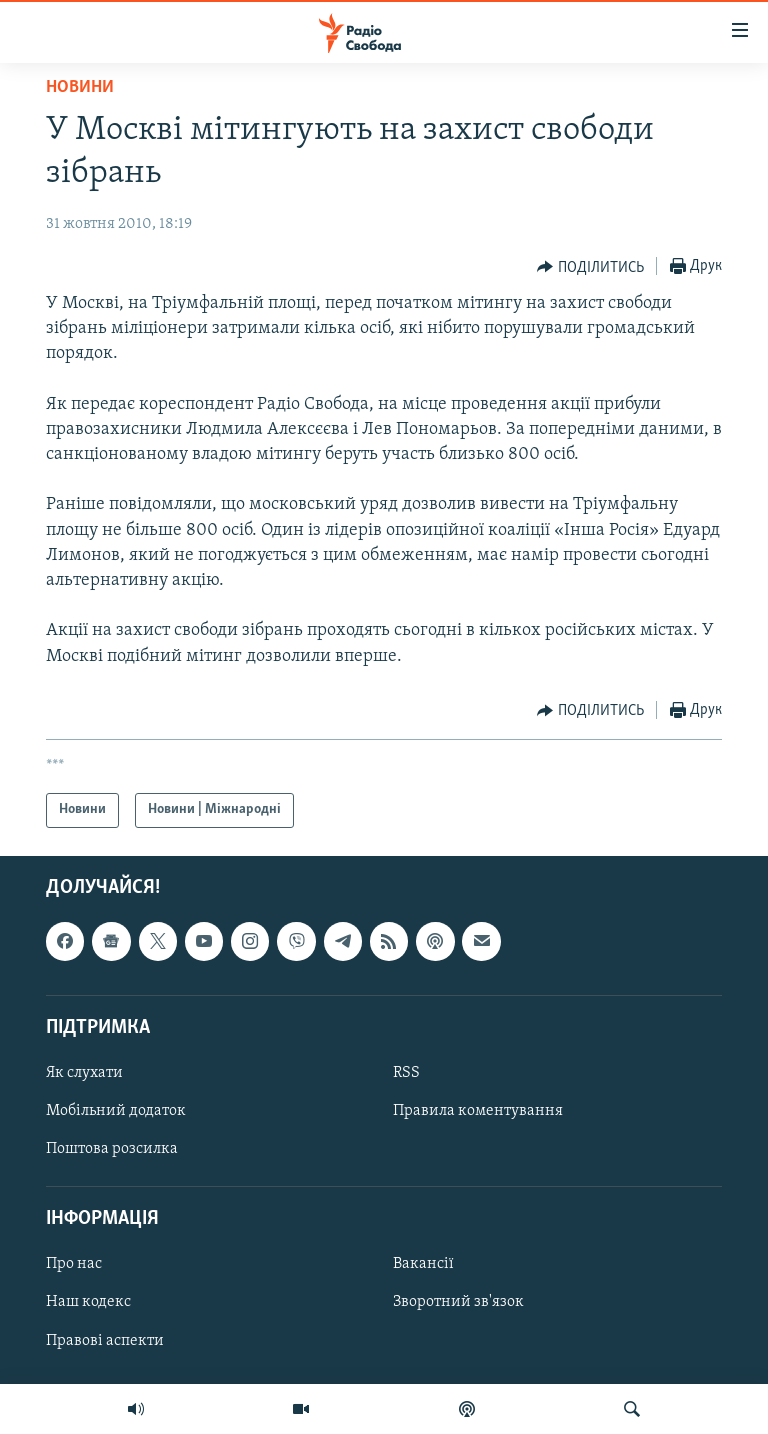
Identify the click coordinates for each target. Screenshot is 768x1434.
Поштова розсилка (112, 1149)
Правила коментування (478, 1111)
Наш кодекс (88, 1302)
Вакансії (423, 1264)
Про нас (74, 1264)
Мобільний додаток (116, 1111)
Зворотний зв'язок (458, 1302)
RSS (406, 1073)
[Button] (590, 267)
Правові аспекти (105, 1340)
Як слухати (84, 1073)
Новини (80, 87)
